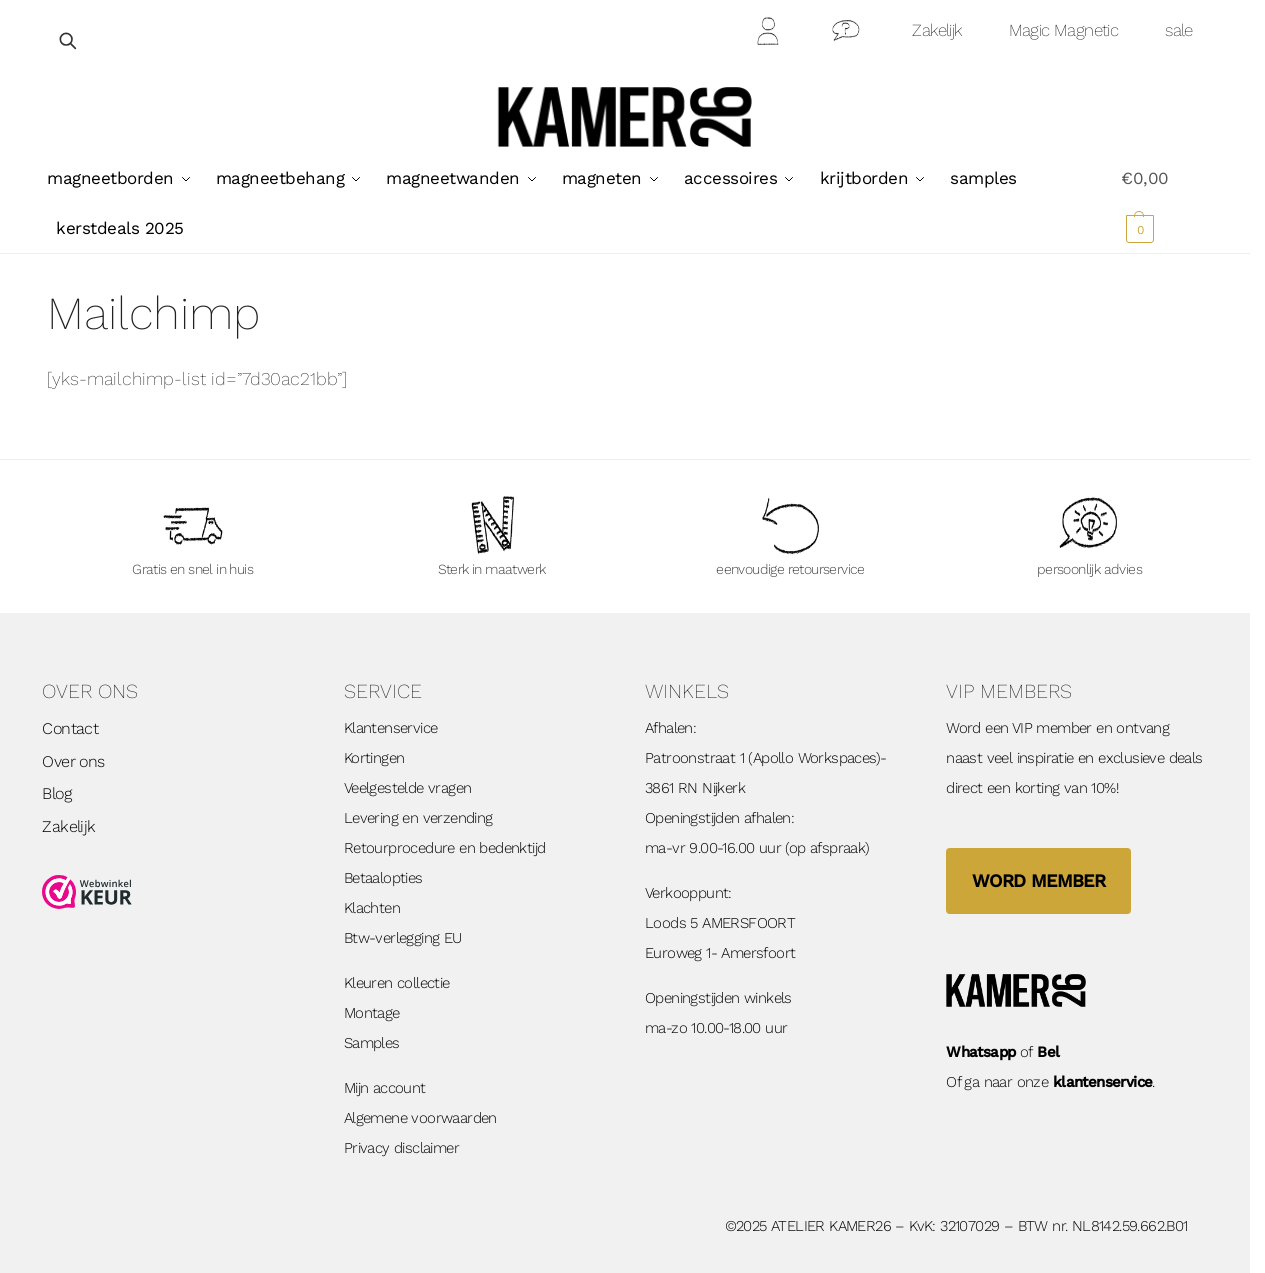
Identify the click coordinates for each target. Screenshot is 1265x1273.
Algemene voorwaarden (420, 1118)
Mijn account (385, 1088)
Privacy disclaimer (401, 1148)
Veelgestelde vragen (408, 788)
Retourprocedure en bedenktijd (445, 848)
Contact (846, 34)
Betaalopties (383, 878)
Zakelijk (936, 30)
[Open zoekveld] (69, 40)
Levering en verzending (418, 818)
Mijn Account (769, 34)
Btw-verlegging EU (403, 938)
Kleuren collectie (397, 983)
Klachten (372, 908)
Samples (372, 1043)
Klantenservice (391, 728)
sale (1179, 30)
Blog (56, 793)
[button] (1162, 203)
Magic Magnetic (1064, 30)
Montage (372, 1013)
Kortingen (374, 758)
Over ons (73, 761)
